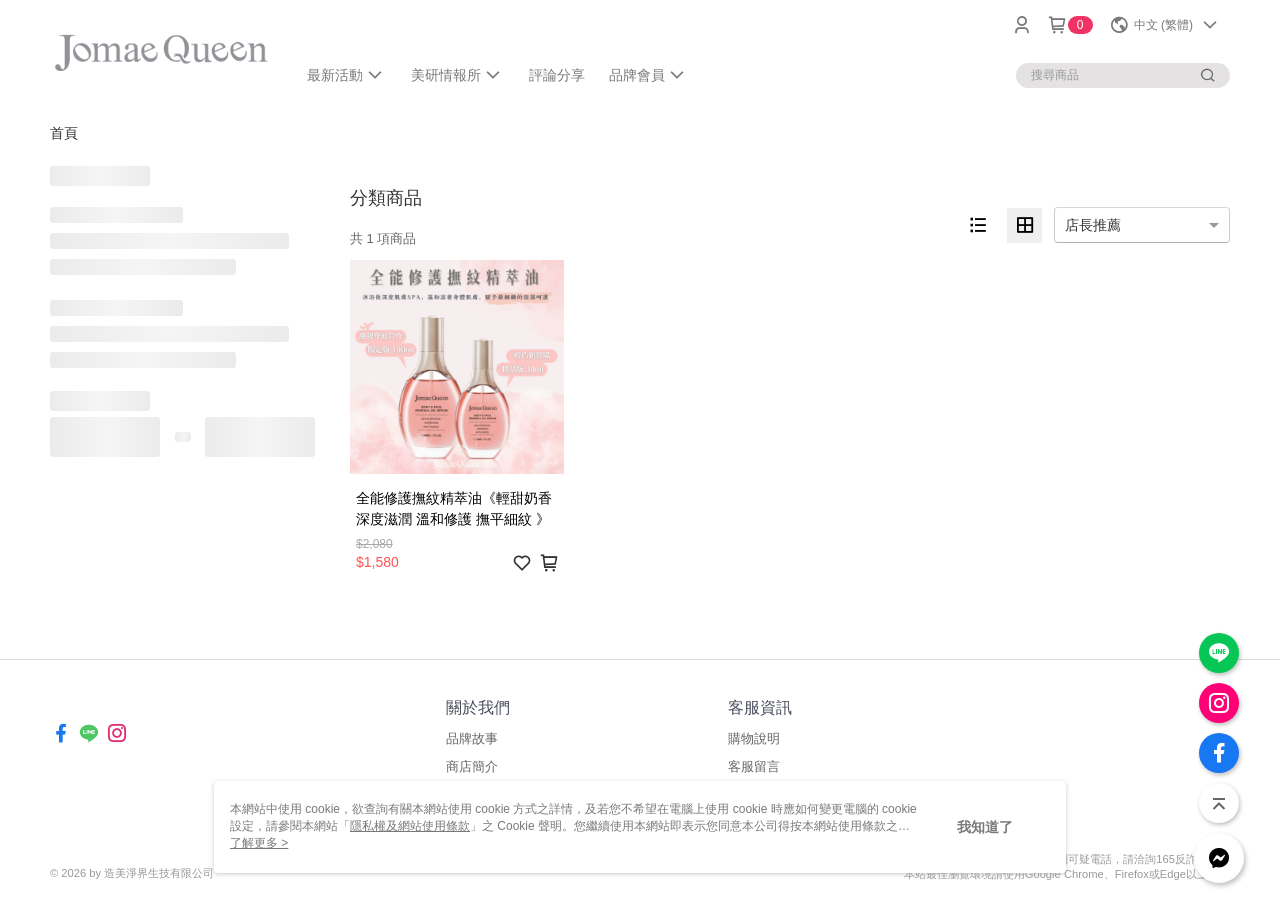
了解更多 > (259, 843)
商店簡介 (472, 766)
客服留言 (754, 766)
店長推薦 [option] (1093, 225)
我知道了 (985, 827)
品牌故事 (472, 738)
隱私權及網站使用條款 (410, 826)
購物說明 (754, 738)
